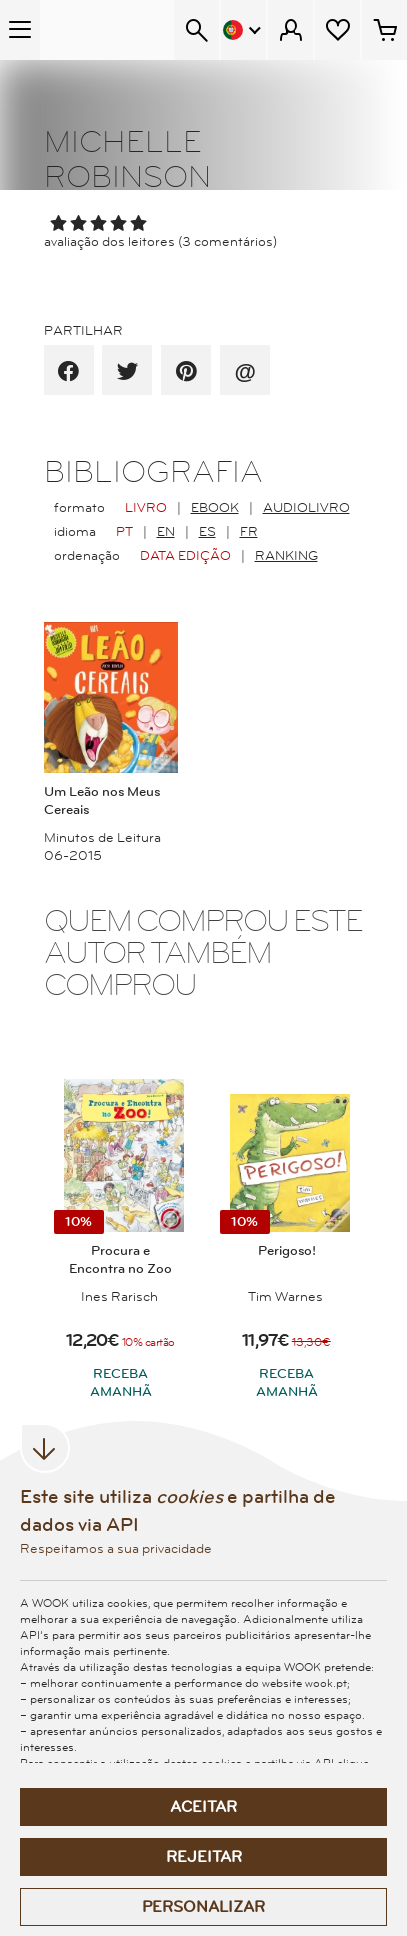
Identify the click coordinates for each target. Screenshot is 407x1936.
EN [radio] (166, 532)
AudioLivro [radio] (306, 508)
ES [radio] (207, 532)
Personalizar (203, 1907)
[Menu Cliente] (290, 30)
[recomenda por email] (244, 372)
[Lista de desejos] (337, 30)
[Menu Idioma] (243, 30)
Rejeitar (204, 1857)
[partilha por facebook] (68, 372)
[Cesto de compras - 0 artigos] (384, 30)
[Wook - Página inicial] (107, 30)
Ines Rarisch (119, 1297)
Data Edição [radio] (185, 556)
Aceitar (203, 1807)
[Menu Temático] (20, 30)
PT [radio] (124, 532)
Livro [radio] (146, 508)
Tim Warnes (285, 1297)
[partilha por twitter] (127, 372)
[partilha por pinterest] (186, 372)
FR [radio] (249, 532)
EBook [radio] (215, 508)
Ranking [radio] (286, 556)
